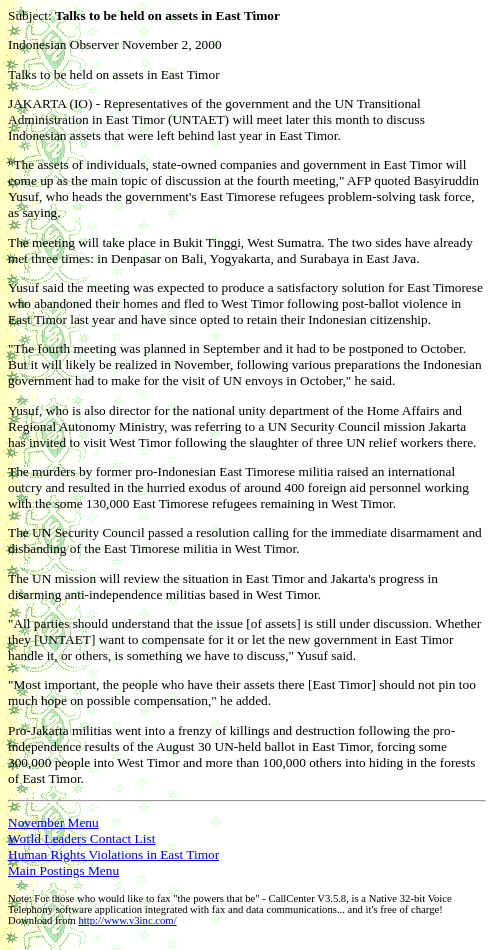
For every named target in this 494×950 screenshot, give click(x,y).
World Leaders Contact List (81, 838)
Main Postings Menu (63, 870)
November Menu (53, 822)
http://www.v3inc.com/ (127, 920)
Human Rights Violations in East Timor (113, 854)
